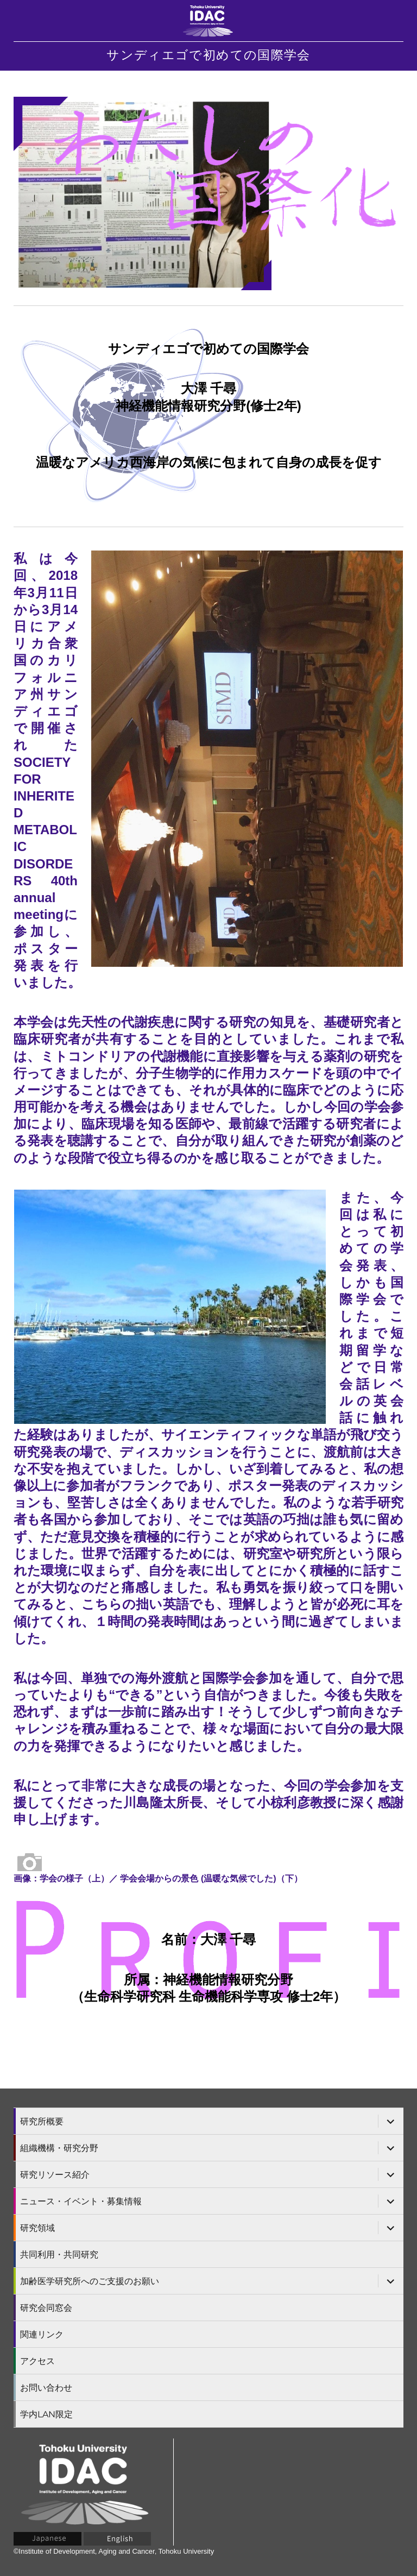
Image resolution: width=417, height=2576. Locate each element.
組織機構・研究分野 (59, 2148)
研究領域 (37, 2228)
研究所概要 (42, 2121)
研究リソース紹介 (55, 2174)
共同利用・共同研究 (59, 2254)
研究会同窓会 (46, 2308)
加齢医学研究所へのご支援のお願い (89, 2281)
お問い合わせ (46, 2388)
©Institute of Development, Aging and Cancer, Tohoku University (114, 2551)
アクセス (37, 2361)
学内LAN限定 (46, 2414)
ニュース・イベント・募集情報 (81, 2201)
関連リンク (42, 2334)
